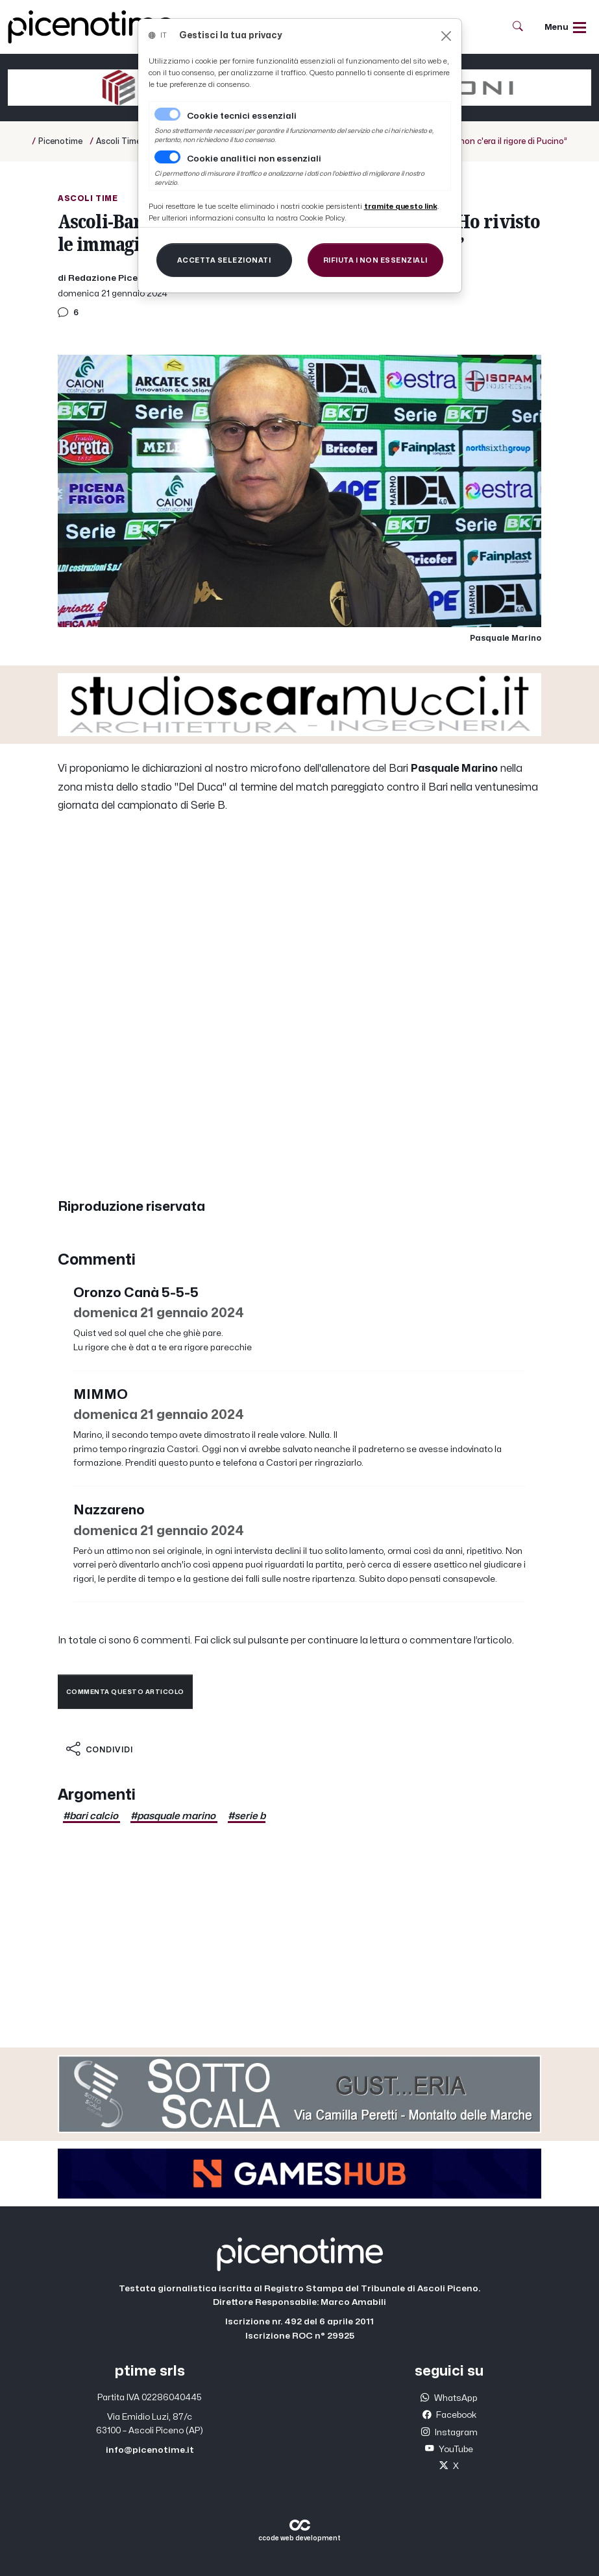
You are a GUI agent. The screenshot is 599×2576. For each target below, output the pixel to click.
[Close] (446, 36)
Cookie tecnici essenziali (242, 116)
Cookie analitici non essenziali (254, 159)
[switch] (167, 156)
